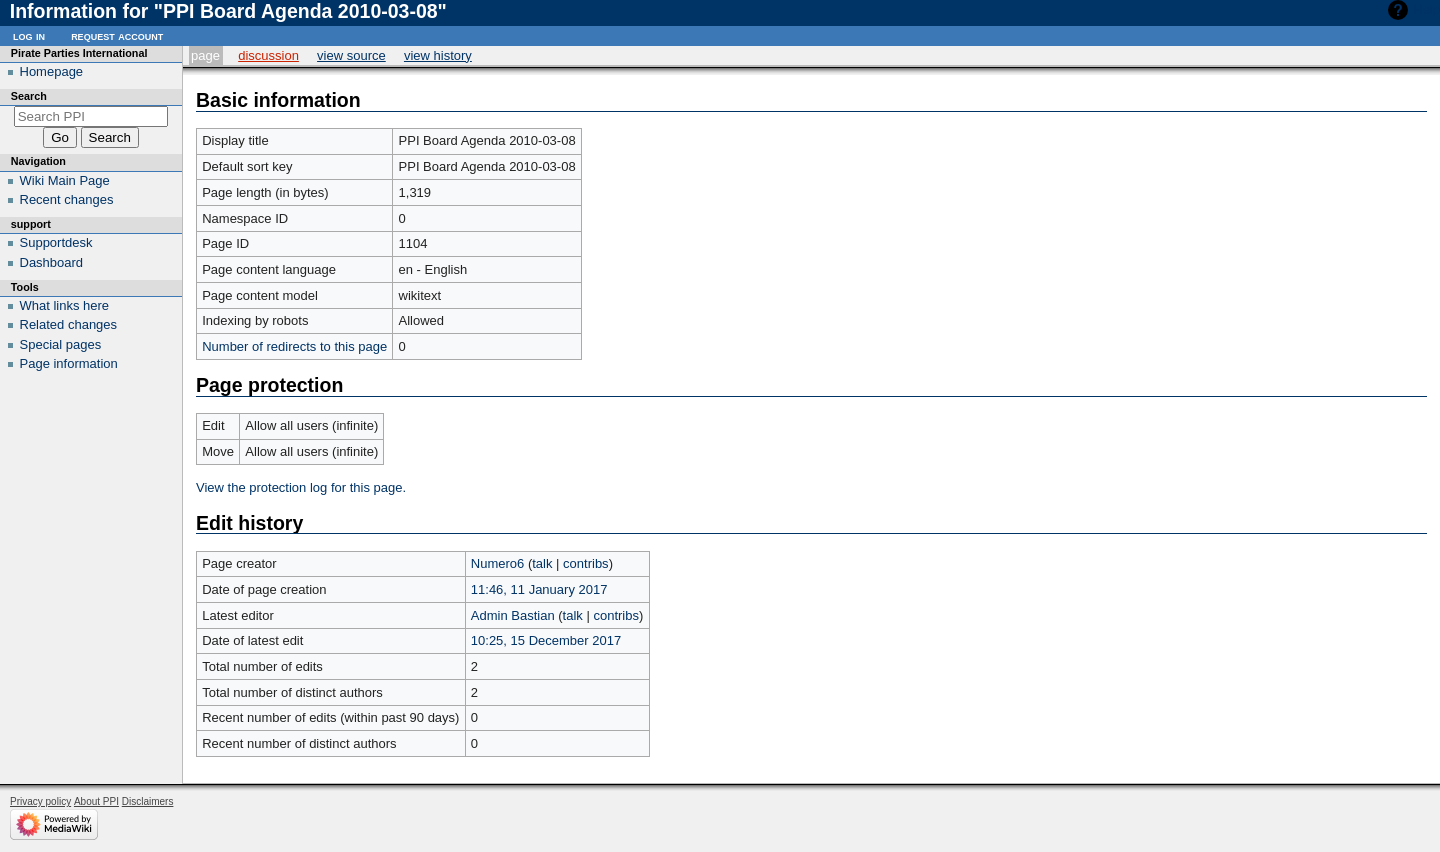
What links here (65, 305)
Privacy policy (40, 801)
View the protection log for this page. (301, 487)
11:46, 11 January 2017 (539, 589)
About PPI (96, 801)
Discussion (268, 55)
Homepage (52, 71)
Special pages (61, 344)
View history (438, 55)
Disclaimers (148, 801)
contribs (586, 563)
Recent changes (67, 199)
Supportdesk (56, 242)
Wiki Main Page (65, 180)
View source (351, 55)
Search (29, 96)
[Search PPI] (91, 116)
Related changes (69, 324)
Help (1426, 9)
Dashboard (52, 262)
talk (542, 563)
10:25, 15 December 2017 (546, 640)
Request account (117, 35)
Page (205, 55)
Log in (29, 35)
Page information (69, 363)
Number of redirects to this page (294, 346)
